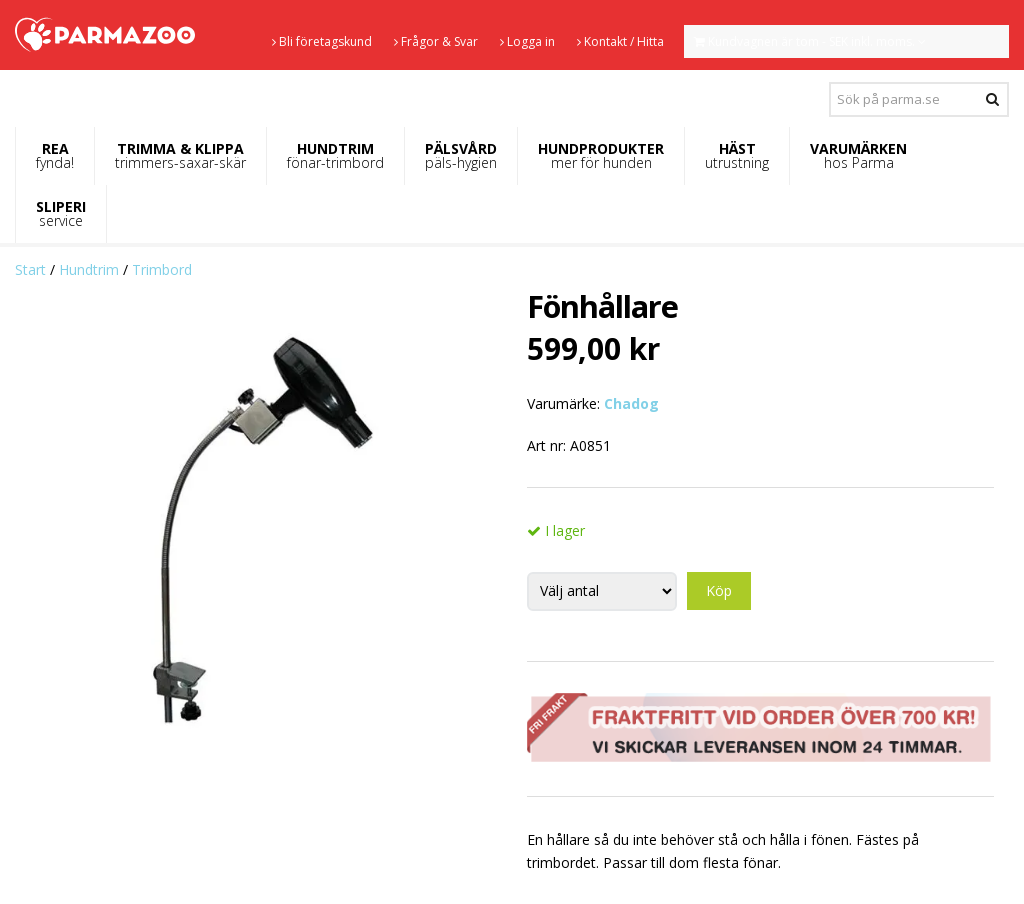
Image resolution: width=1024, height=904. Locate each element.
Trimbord (162, 269)
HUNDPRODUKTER (601, 155)
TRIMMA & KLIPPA (180, 155)
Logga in (527, 41)
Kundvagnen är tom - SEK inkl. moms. (810, 41)
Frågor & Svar (436, 41)
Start (30, 269)
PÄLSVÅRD (461, 155)
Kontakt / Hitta (620, 41)
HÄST (737, 155)
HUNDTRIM (335, 155)
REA (55, 155)
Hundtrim (89, 269)
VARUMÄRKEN (858, 155)
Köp (719, 590)
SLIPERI (61, 213)
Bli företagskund (322, 41)
